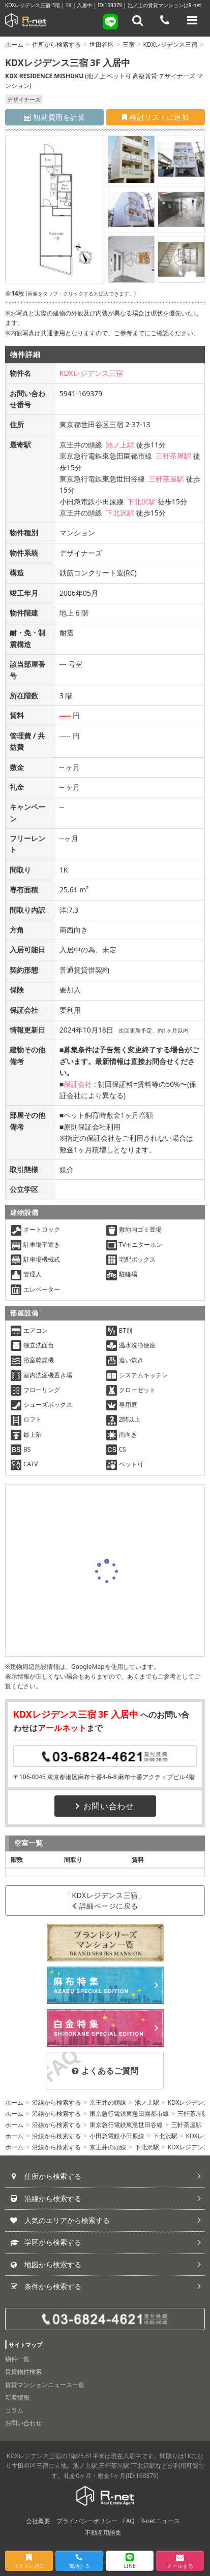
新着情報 (17, 2397)
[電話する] (164, 20)
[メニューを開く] (192, 20)
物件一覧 (17, 2359)
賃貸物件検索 (23, 2371)
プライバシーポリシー (86, 2521)
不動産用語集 (103, 2532)
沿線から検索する (56, 2102)
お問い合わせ (105, 1806)
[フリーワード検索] (138, 20)
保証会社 (78, 1084)
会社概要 (38, 2521)
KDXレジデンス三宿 (170, 44)
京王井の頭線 (107, 2102)
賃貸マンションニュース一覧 (44, 2384)
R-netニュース (160, 2521)
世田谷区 (101, 44)
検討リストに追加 (155, 117)
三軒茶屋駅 (173, 456)
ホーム (14, 44)
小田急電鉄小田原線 (116, 2136)
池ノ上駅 (120, 444)
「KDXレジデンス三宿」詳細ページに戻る (105, 1900)
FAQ (129, 2521)
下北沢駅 (141, 501)
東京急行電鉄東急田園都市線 (129, 2113)
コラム (14, 2410)
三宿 (129, 44)
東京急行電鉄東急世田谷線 (126, 2124)
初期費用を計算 (54, 117)
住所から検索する (56, 44)
